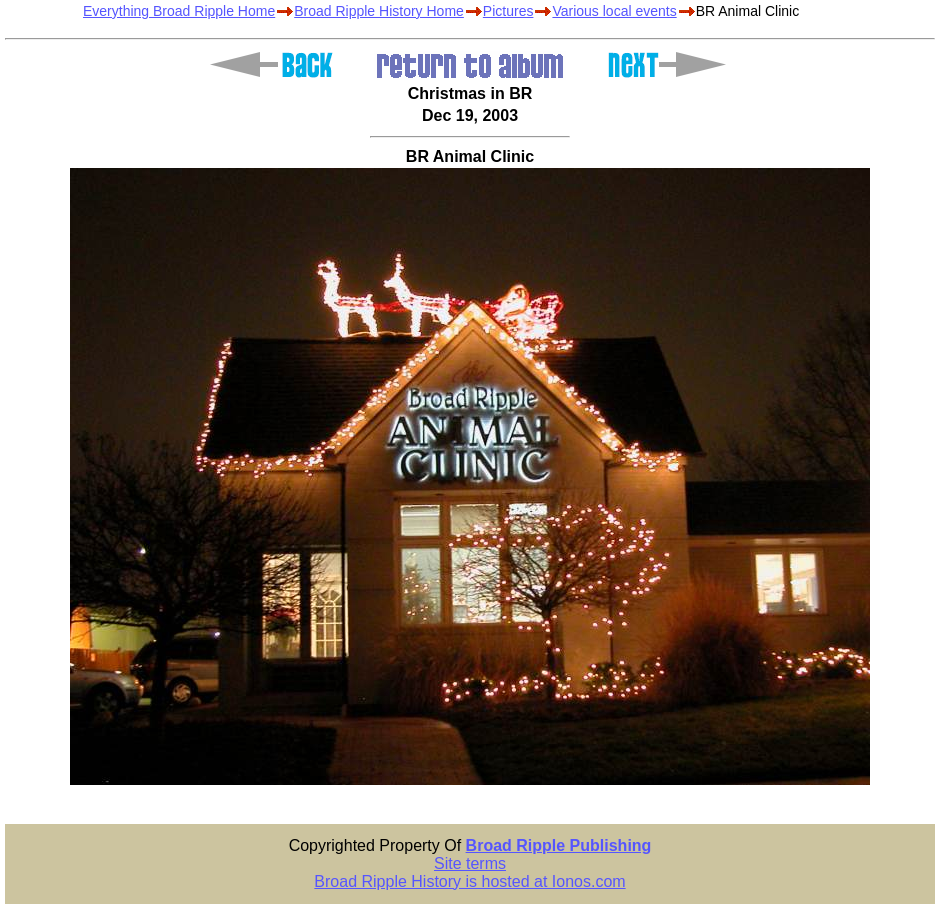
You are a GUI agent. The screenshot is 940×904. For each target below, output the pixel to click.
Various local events (614, 11)
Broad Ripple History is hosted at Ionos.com (469, 881)
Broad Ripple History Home (379, 11)
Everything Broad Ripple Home (179, 11)
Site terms (470, 863)
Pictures (508, 11)
